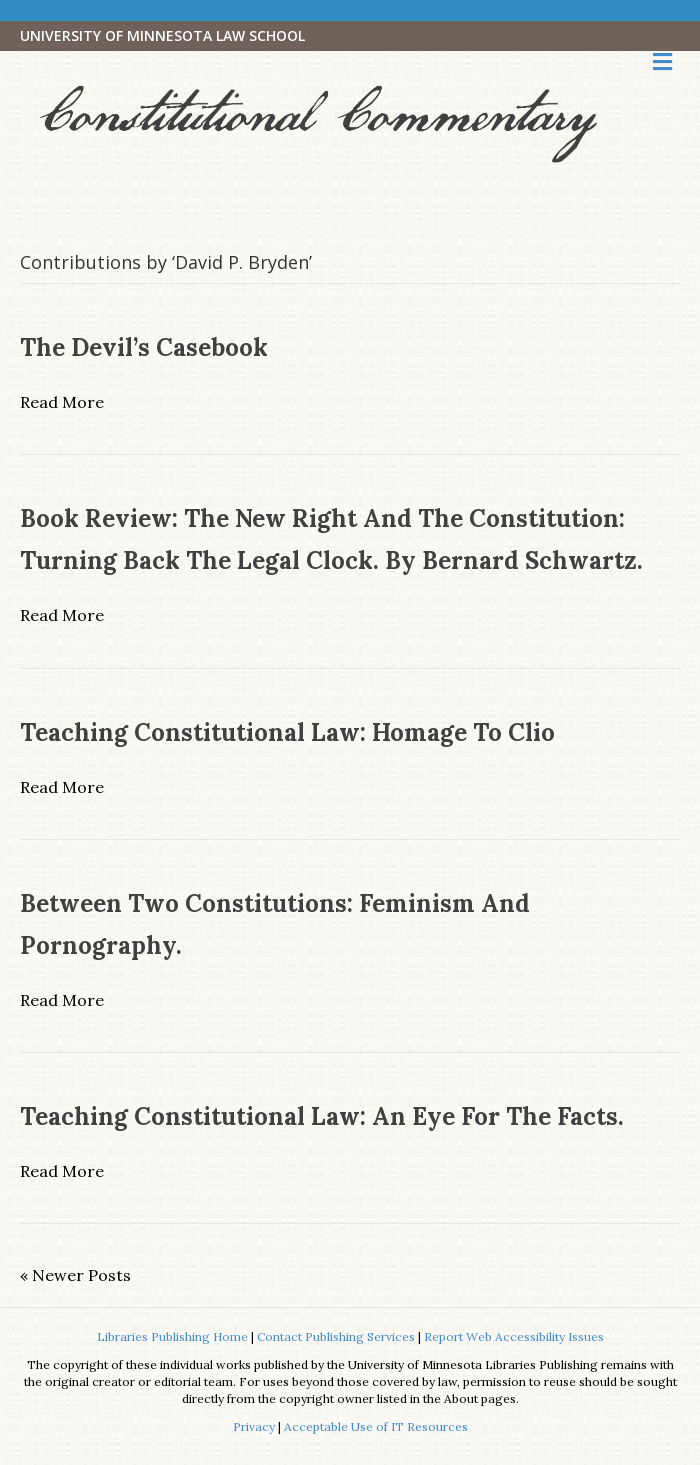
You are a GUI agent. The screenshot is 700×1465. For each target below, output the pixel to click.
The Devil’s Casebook (144, 347)
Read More (62, 402)
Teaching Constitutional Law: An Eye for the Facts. (322, 1116)
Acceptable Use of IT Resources (376, 1426)
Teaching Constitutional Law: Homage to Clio (287, 732)
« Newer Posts (75, 1275)
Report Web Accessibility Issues (514, 1336)
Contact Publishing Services (336, 1336)
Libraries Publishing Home (172, 1336)
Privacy (254, 1426)
